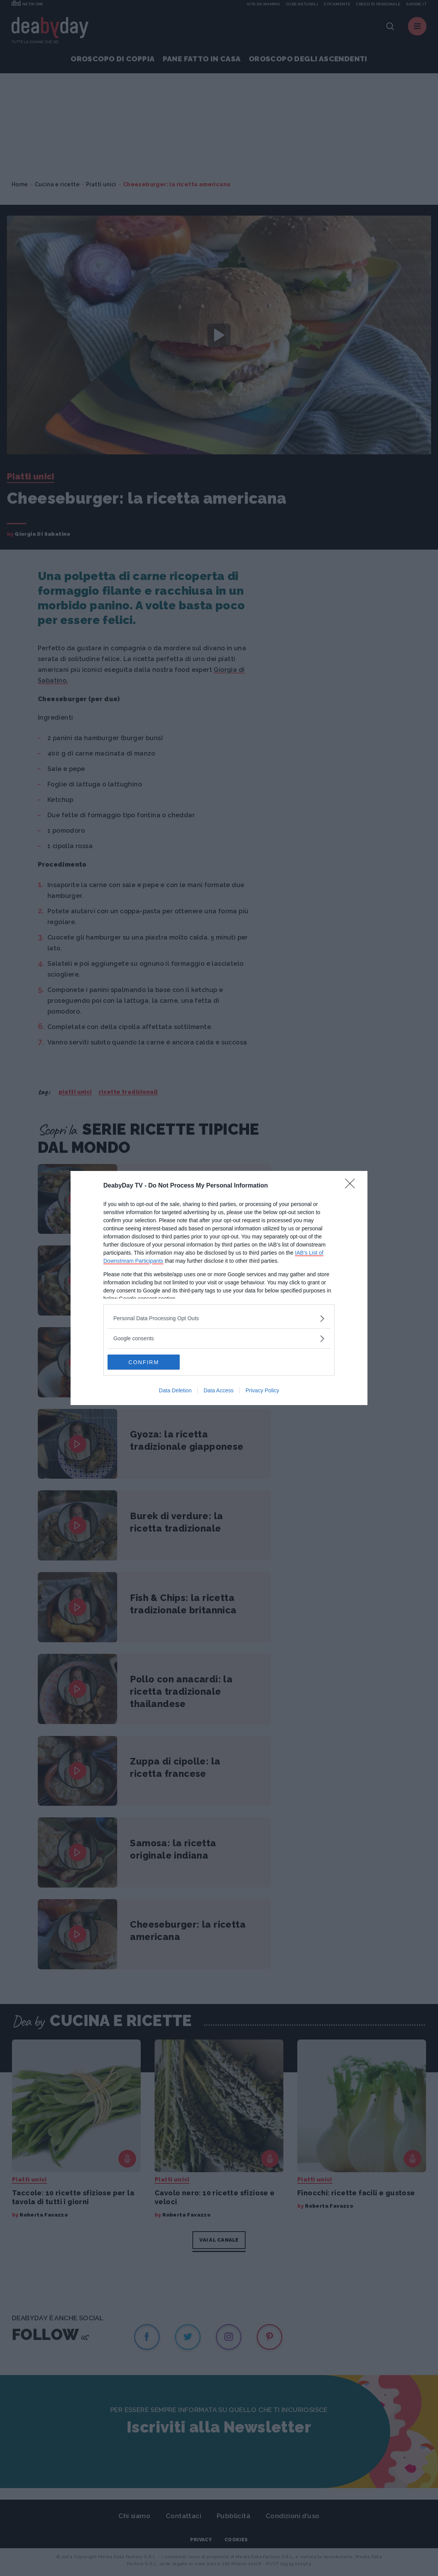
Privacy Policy (262, 1391)
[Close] (352, 1186)
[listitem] (219, 1318)
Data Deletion (175, 1391)
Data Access (219, 1391)
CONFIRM (144, 1362)
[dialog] (219, 1288)
